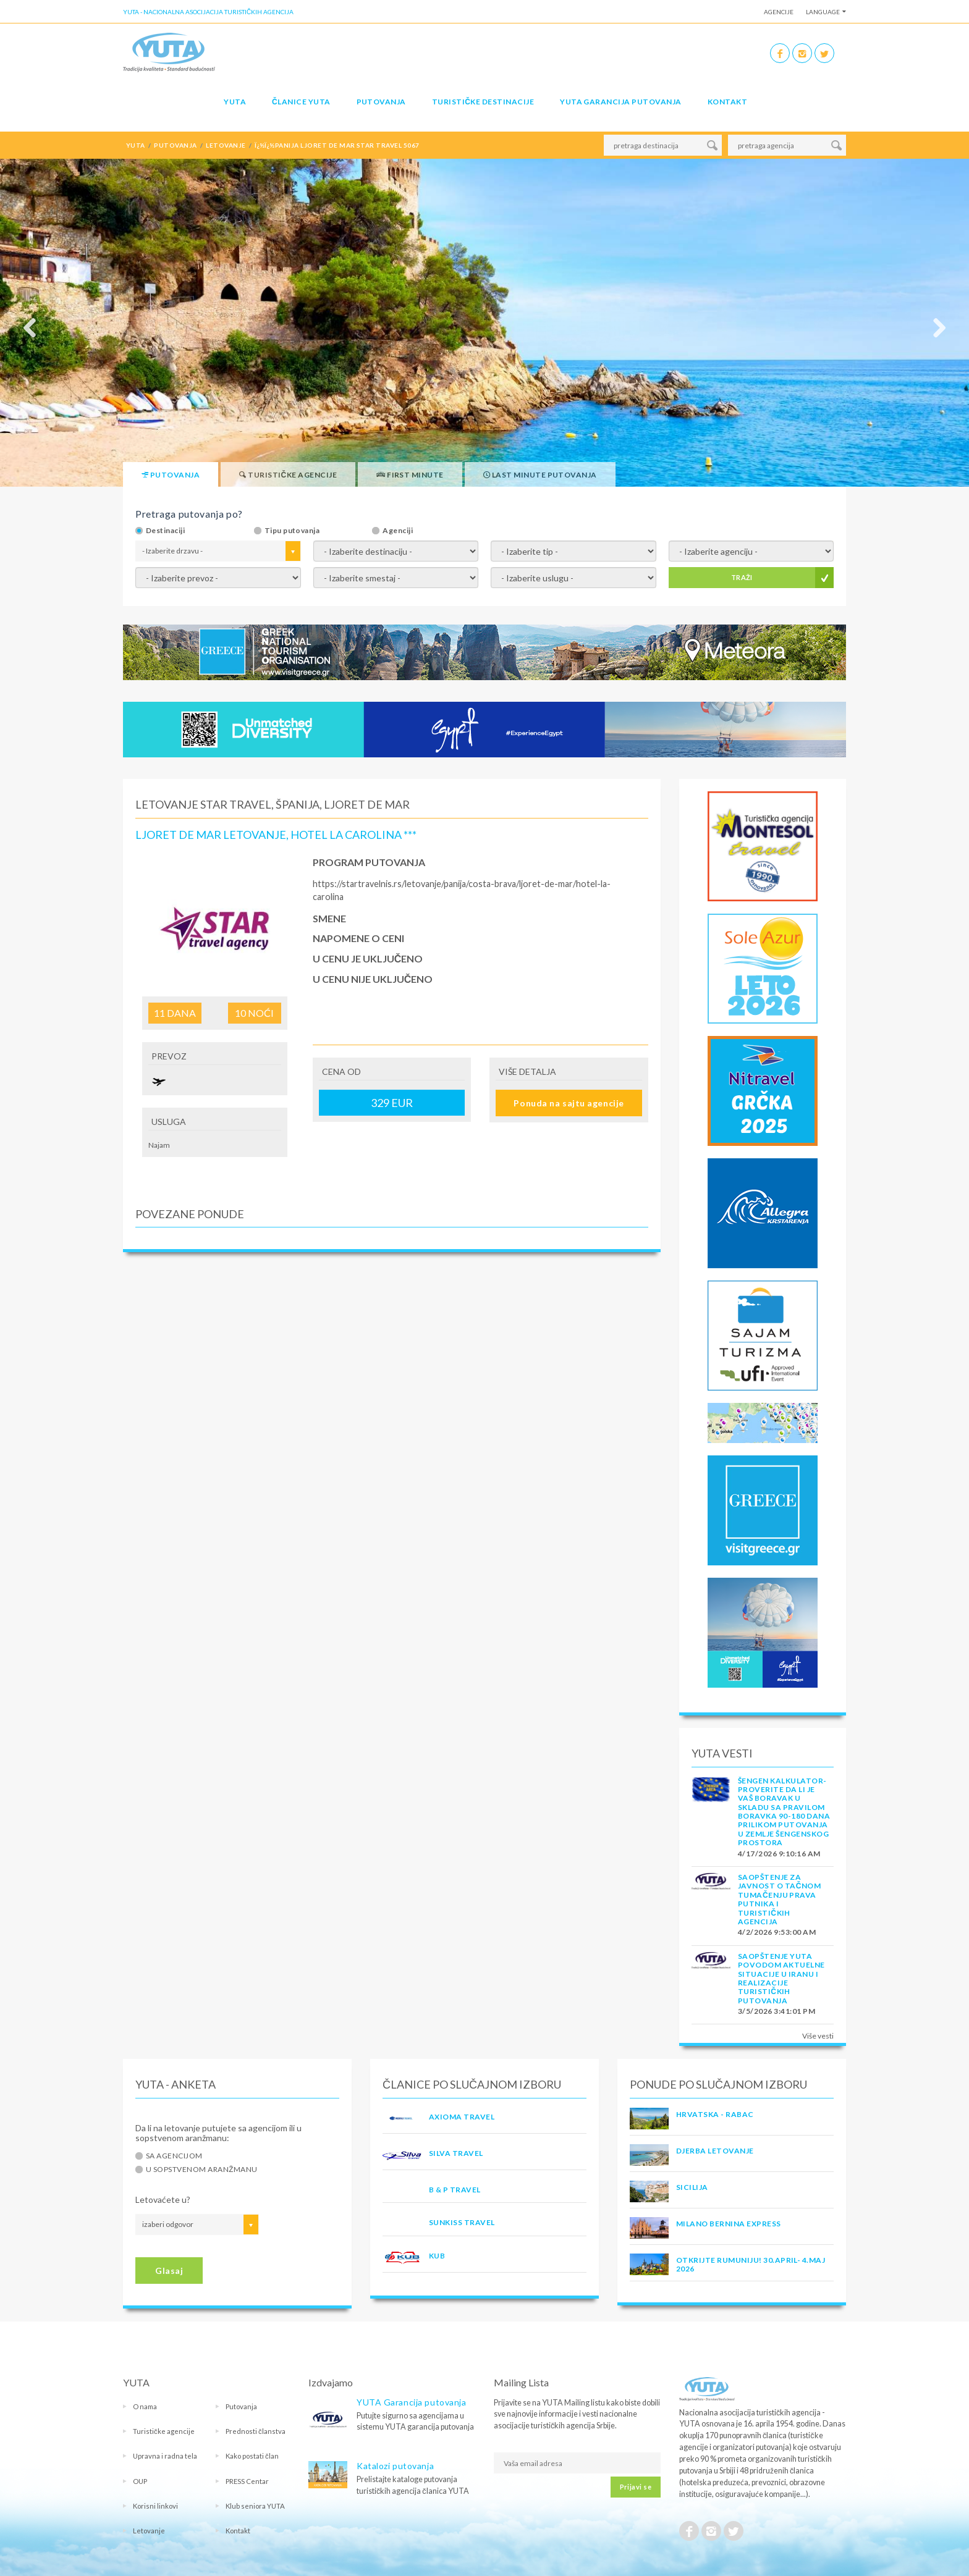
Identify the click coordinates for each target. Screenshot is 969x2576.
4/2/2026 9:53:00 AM (777, 1932)
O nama (145, 2406)
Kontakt (727, 101)
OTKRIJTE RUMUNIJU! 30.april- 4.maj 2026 (750, 2264)
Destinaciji (165, 530)
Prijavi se (635, 2487)
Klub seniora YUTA (255, 2506)
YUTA (235, 101)
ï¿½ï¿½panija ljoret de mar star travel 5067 (337, 145)
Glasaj (169, 2270)
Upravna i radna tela (165, 2456)
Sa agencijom (174, 2156)
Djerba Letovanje (715, 2150)
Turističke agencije (164, 2431)
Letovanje (149, 2531)
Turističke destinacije (483, 101)
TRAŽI (742, 577)
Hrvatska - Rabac (715, 2114)
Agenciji (398, 530)
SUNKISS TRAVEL (462, 2222)
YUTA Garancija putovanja (411, 2402)
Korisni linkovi (155, 2506)
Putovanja (381, 101)
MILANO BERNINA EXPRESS (728, 2223)
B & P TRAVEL (455, 2189)
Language (823, 11)
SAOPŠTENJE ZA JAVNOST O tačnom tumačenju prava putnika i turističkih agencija (779, 1899)
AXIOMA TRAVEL (461, 2116)
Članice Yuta (301, 101)
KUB (437, 2255)
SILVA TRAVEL (456, 2153)
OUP (140, 2481)
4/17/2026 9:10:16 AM (779, 1853)
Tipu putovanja (292, 530)
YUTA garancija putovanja (621, 101)
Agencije (778, 11)
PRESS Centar (247, 2481)
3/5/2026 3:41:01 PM (776, 2011)
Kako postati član (252, 2456)
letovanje (225, 145)
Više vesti (818, 2035)
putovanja (175, 145)
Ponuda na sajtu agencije (569, 1103)
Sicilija (692, 2187)
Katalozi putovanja (395, 2465)
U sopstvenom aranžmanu (202, 2169)
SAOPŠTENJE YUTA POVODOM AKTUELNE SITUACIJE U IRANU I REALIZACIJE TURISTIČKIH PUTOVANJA (781, 1978)
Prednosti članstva (256, 2431)
